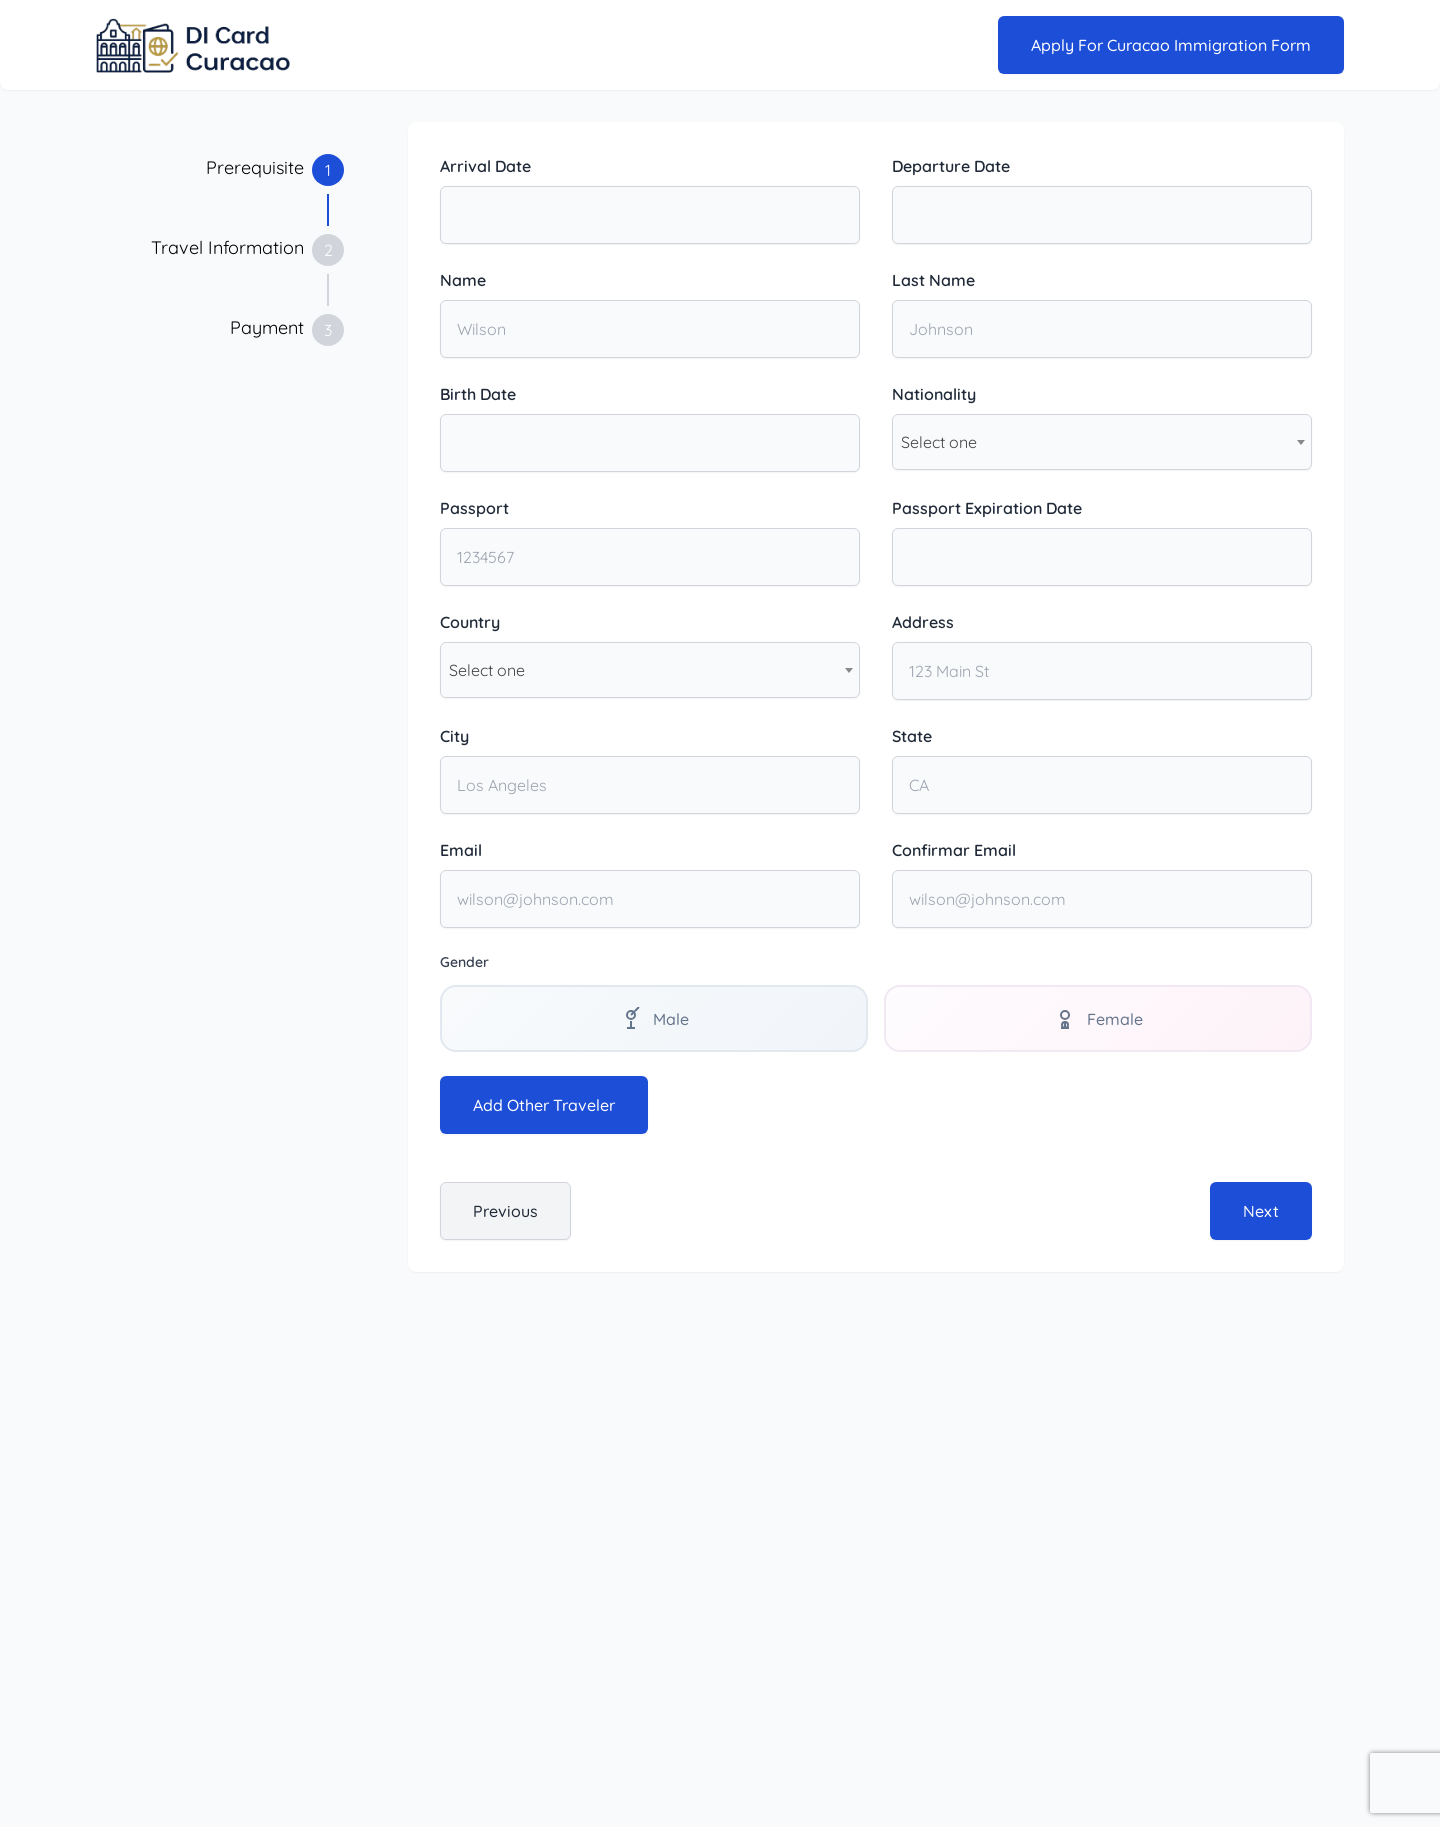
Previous (505, 1212)
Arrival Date (485, 166)
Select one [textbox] (939, 442)
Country (470, 622)
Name (463, 280)
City (454, 736)
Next (1261, 1212)
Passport (474, 508)
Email (461, 850)
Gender (464, 962)
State (912, 736)
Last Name (933, 280)
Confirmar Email (954, 850)
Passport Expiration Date (987, 508)
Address (923, 622)
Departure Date (951, 166)
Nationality (934, 394)
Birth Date (478, 394)
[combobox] (1102, 442)
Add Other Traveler (544, 1106)
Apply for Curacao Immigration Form (1171, 45)
